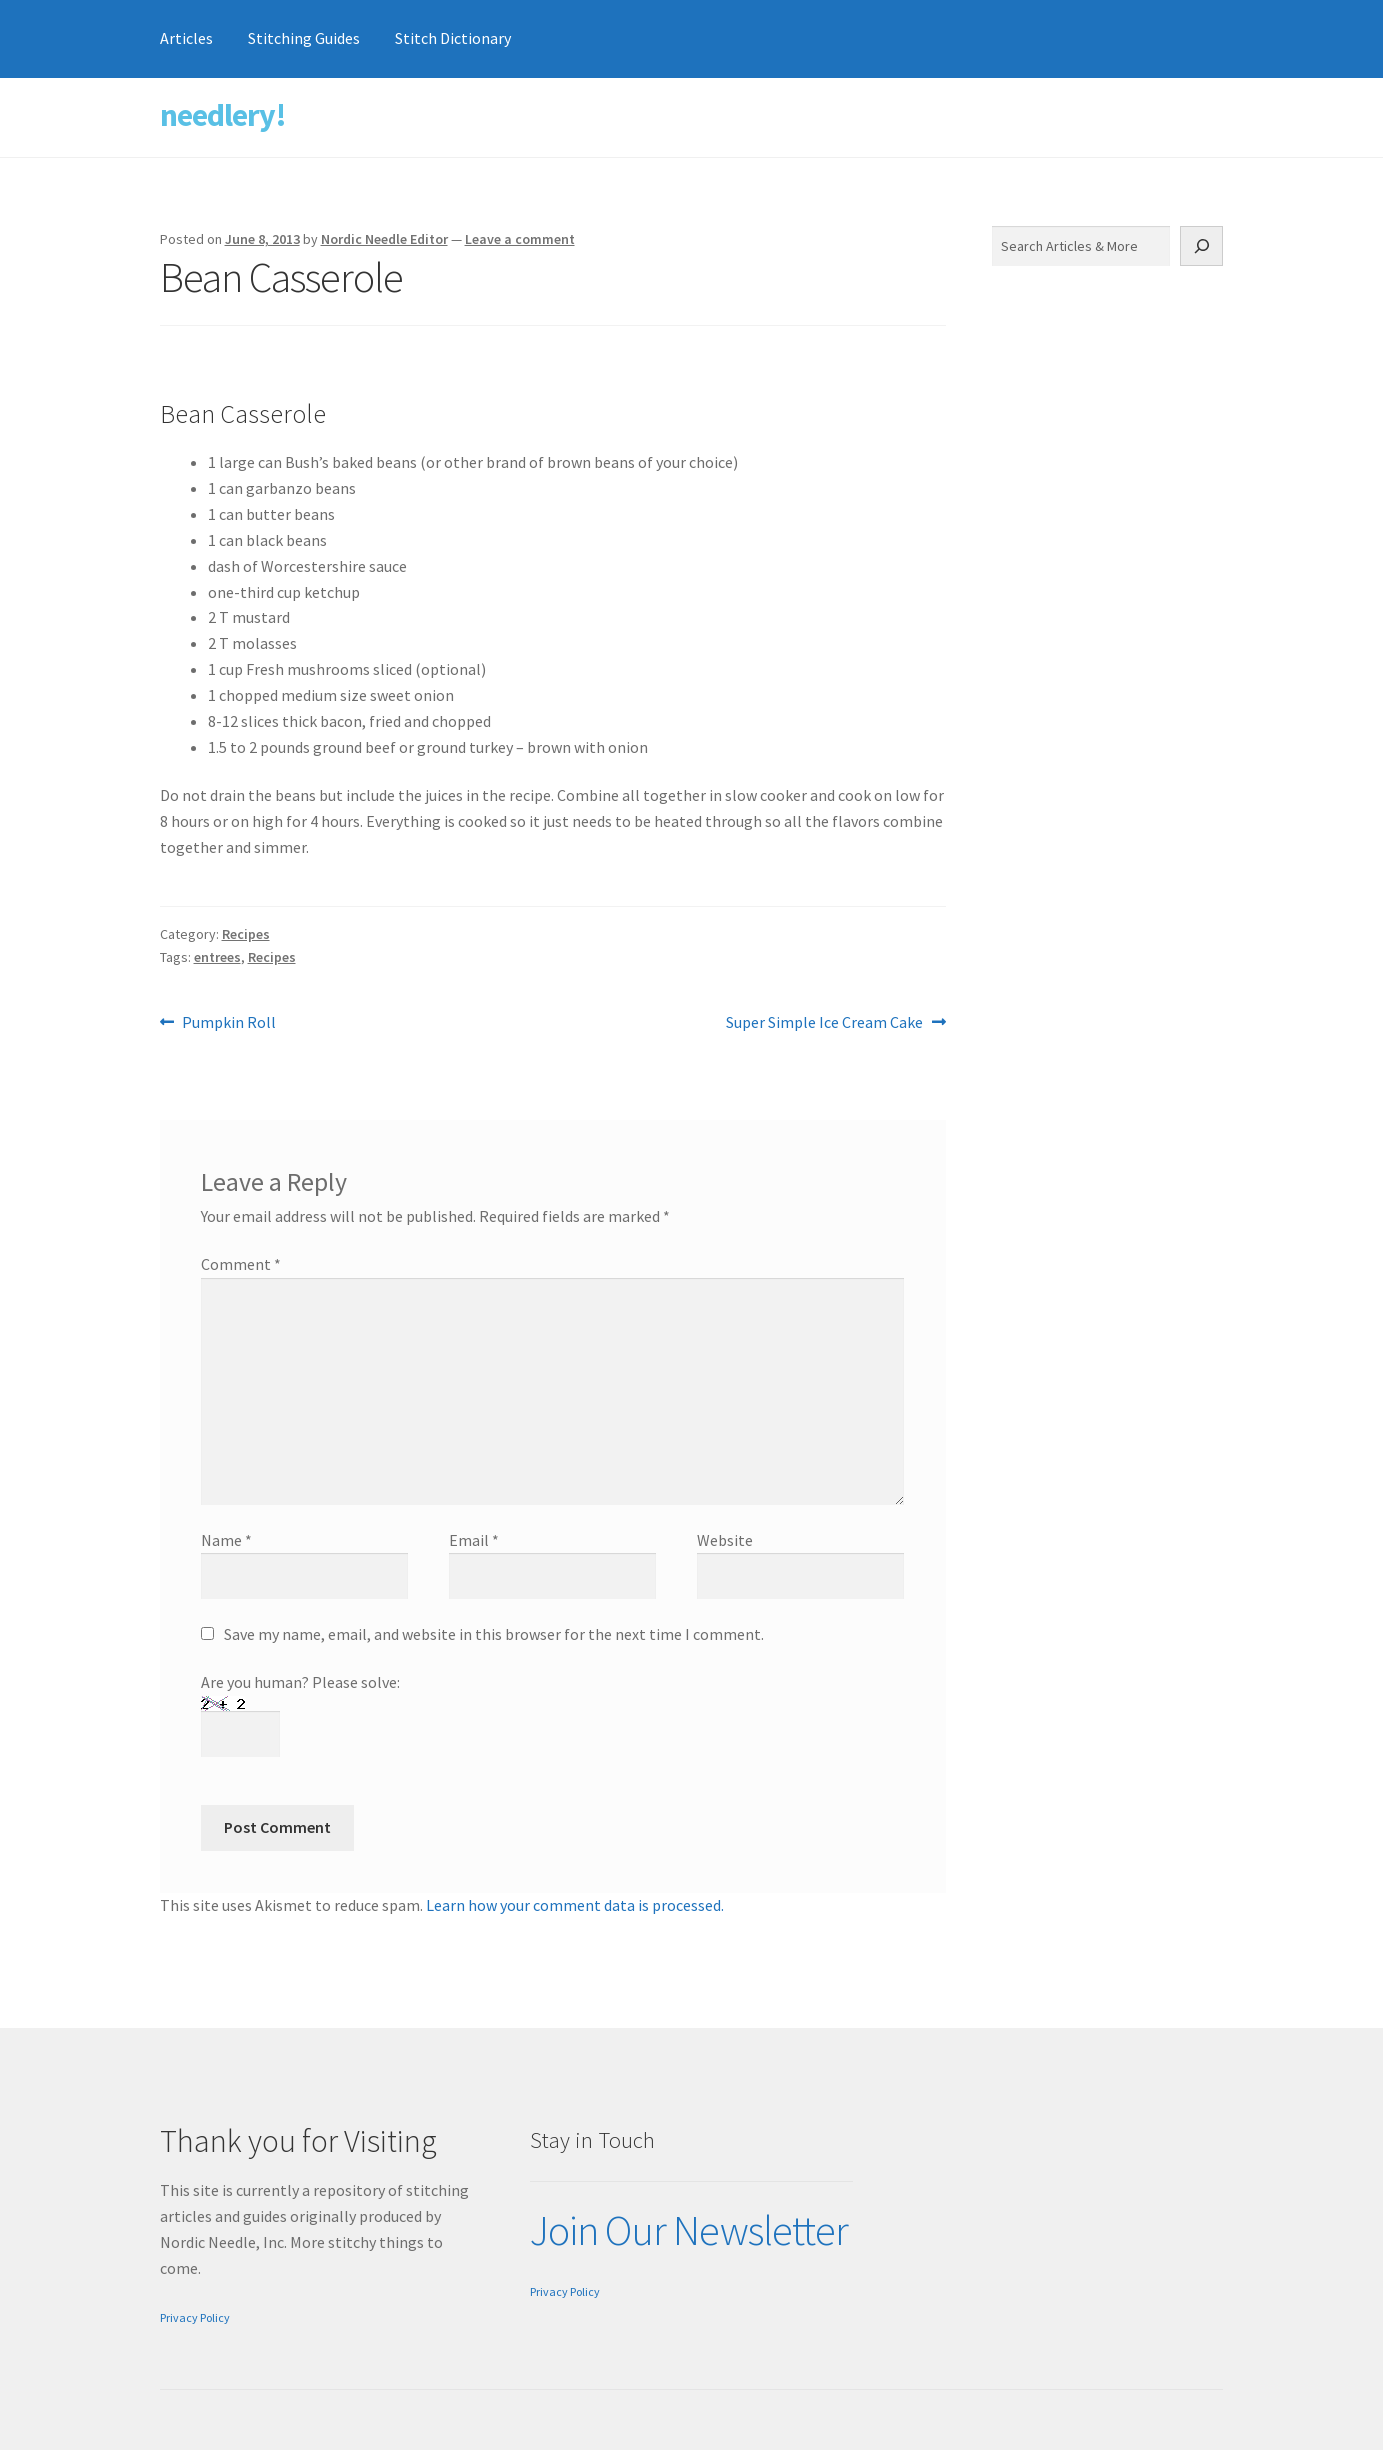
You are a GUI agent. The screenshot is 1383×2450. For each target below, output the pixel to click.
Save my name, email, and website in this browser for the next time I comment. (494, 1634)
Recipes (246, 934)
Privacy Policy (195, 2317)
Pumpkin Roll (228, 1023)
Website (725, 1540)
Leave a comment (520, 239)
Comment (241, 1264)
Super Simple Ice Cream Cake (824, 1023)
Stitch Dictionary (453, 38)
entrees (217, 957)
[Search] (1202, 246)
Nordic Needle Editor (384, 239)
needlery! (223, 115)
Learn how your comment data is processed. (575, 1905)
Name (226, 1540)
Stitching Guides (304, 38)
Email (474, 1540)
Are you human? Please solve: (300, 1707)
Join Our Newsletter (689, 2230)
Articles (186, 38)
